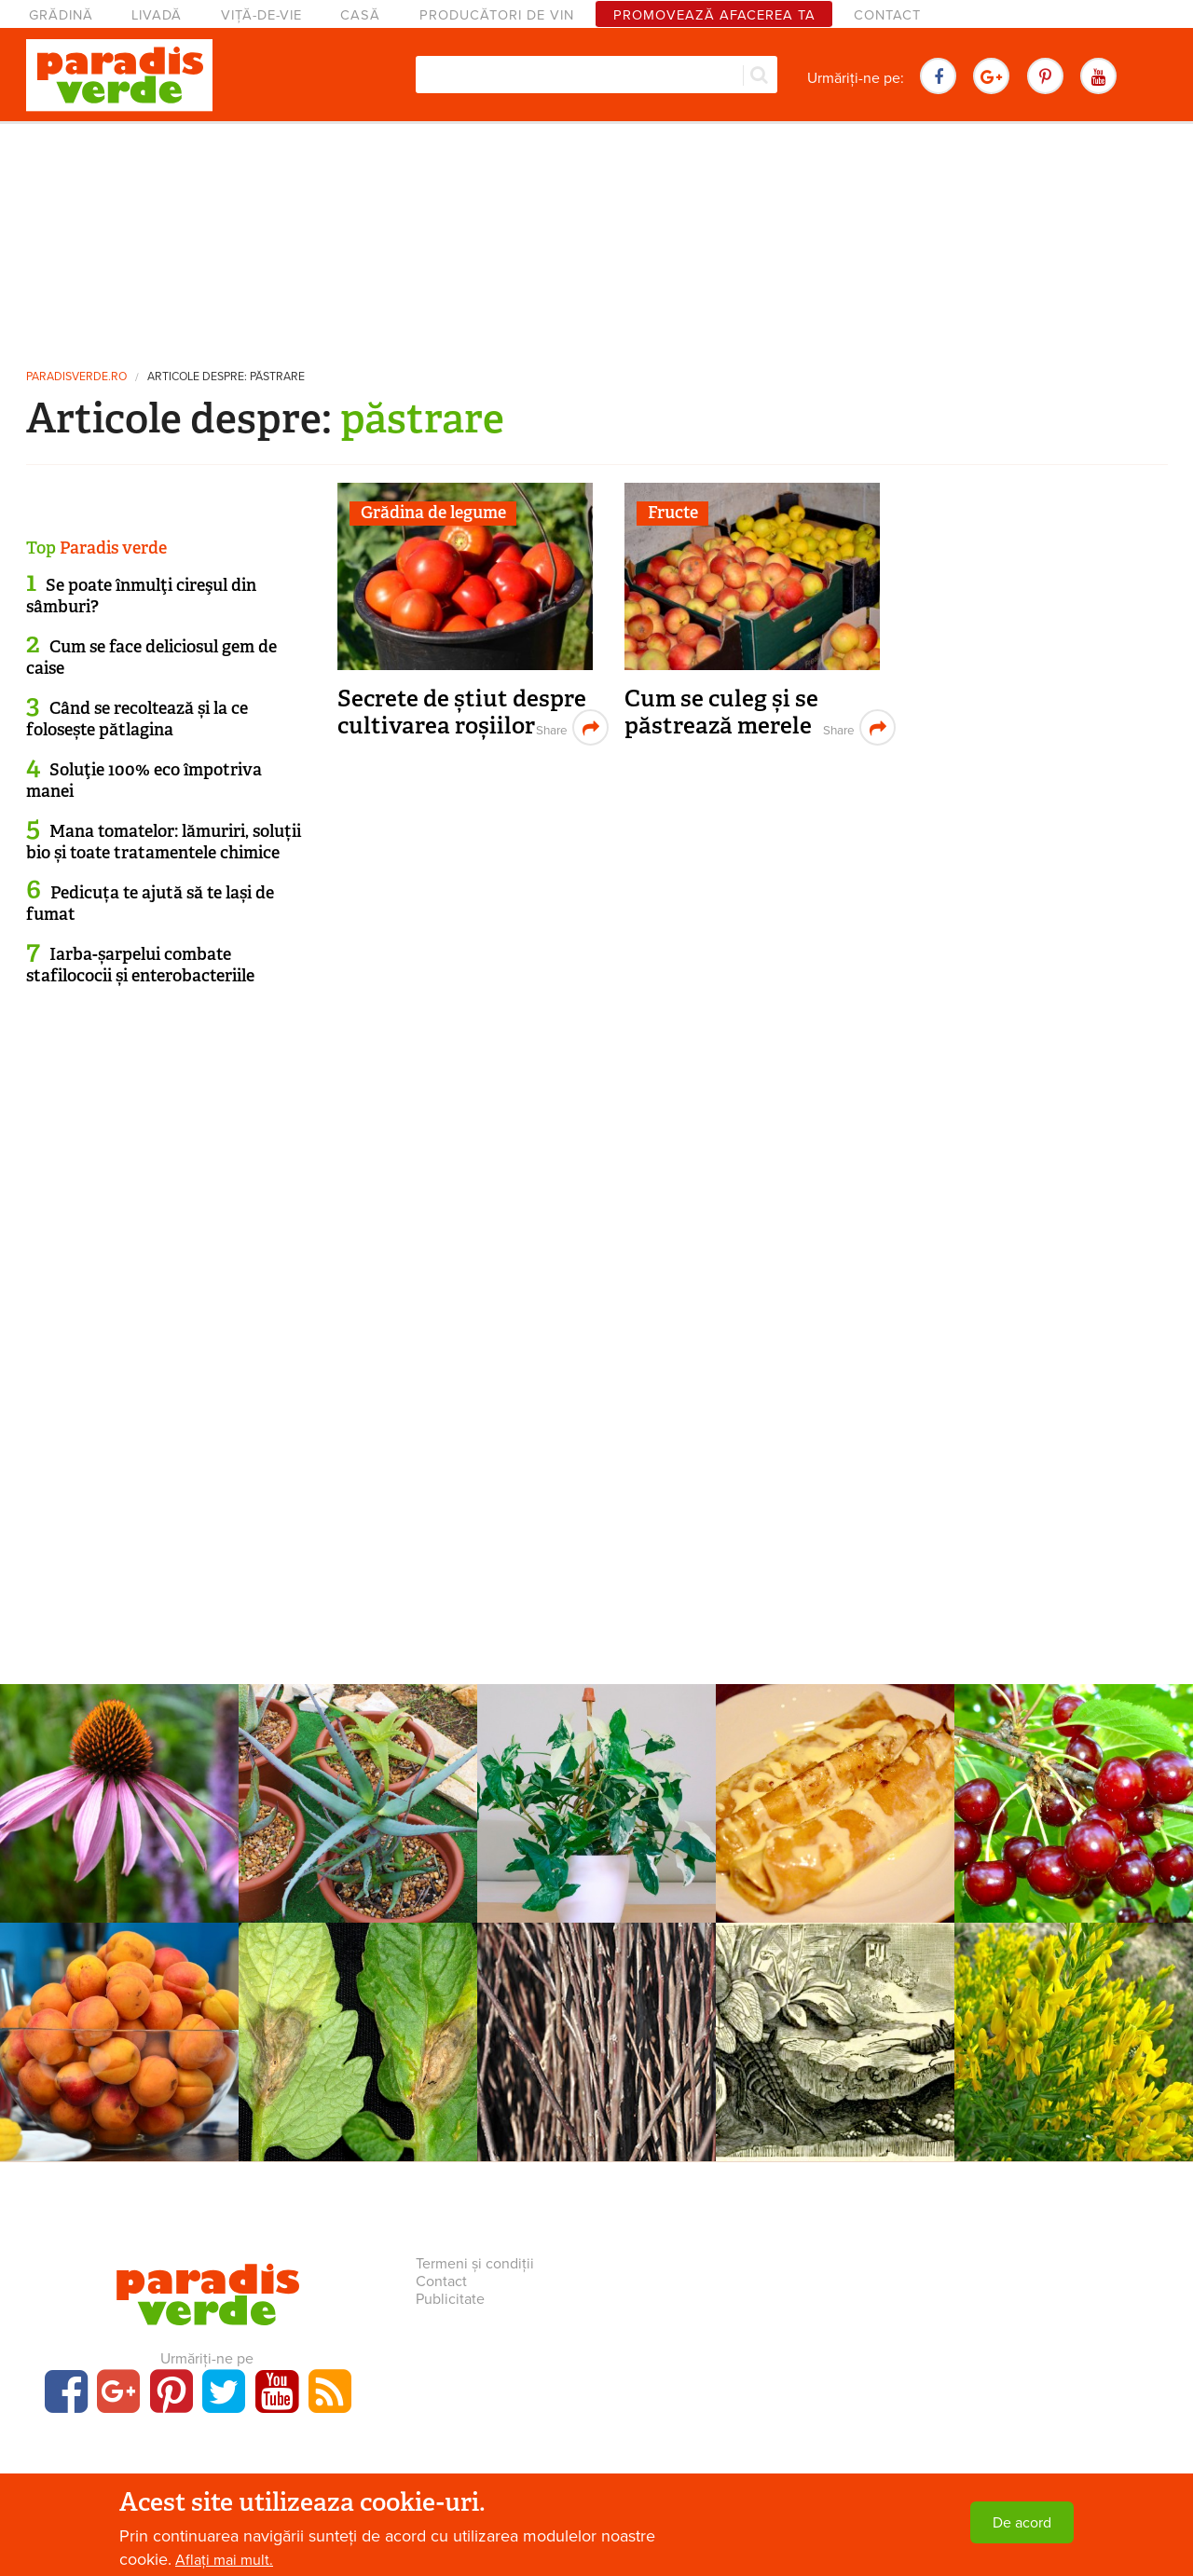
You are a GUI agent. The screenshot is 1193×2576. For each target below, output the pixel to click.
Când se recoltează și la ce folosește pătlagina (137, 719)
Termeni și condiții (475, 2263)
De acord (1022, 2523)
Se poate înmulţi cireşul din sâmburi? (141, 596)
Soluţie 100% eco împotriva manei (144, 780)
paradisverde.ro (76, 377)
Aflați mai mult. (224, 2560)
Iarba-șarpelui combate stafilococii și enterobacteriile (140, 965)
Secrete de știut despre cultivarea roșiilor (461, 712)
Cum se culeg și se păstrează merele (721, 712)
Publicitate (450, 2299)
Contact (887, 15)
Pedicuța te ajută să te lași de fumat (150, 903)
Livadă (156, 15)
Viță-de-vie (261, 15)
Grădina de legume (433, 512)
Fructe (673, 512)
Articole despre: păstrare (226, 377)
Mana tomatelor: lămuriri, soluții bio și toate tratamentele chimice (163, 842)
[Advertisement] (596, 237)
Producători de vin (496, 15)
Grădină (61, 15)
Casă (360, 15)
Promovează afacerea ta (714, 15)
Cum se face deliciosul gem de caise (151, 657)
